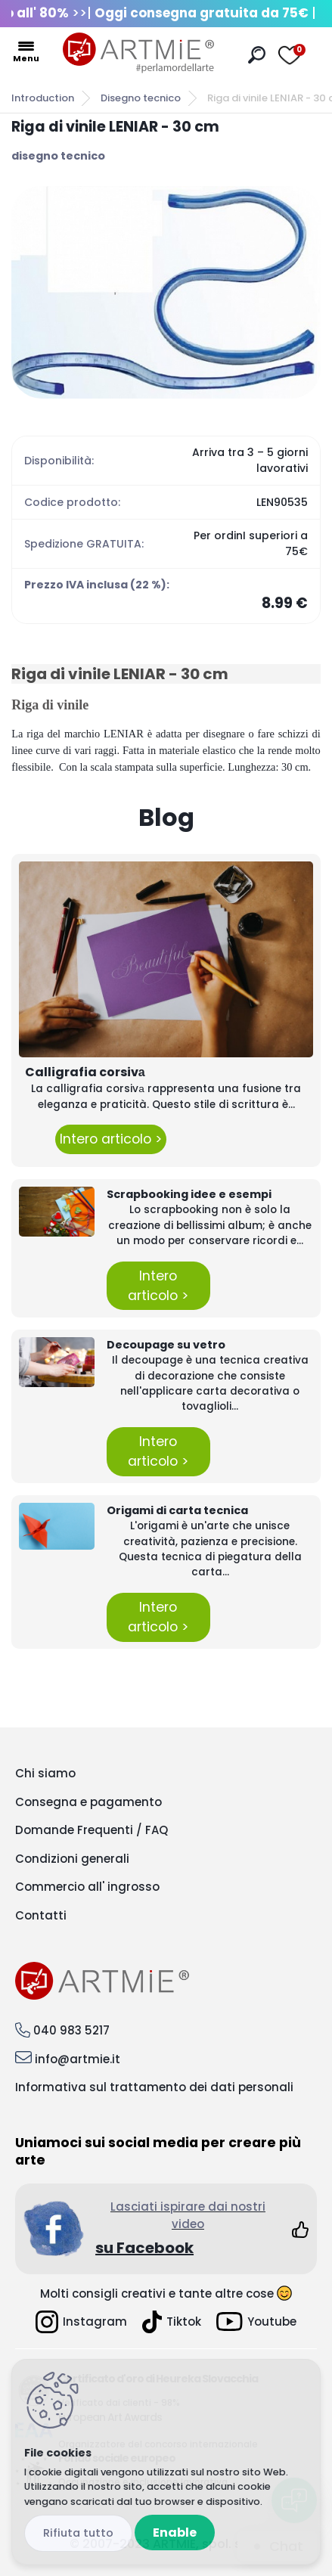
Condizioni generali (72, 1859)
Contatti (41, 1915)
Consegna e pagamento (88, 1802)
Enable (175, 2532)
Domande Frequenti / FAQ (91, 1830)
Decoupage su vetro (166, 1344)
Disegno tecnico (141, 98)
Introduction (42, 98)
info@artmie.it (77, 2059)
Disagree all (78, 2533)
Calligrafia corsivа (85, 1072)
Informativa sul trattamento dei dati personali (154, 2087)
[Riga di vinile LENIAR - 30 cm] (166, 292)
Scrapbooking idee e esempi (189, 1194)
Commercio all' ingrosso (87, 1887)
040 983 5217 (71, 2030)
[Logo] (138, 53)
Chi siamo (45, 1773)
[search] (256, 55)
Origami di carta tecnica (177, 1510)
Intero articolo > (111, 1139)
